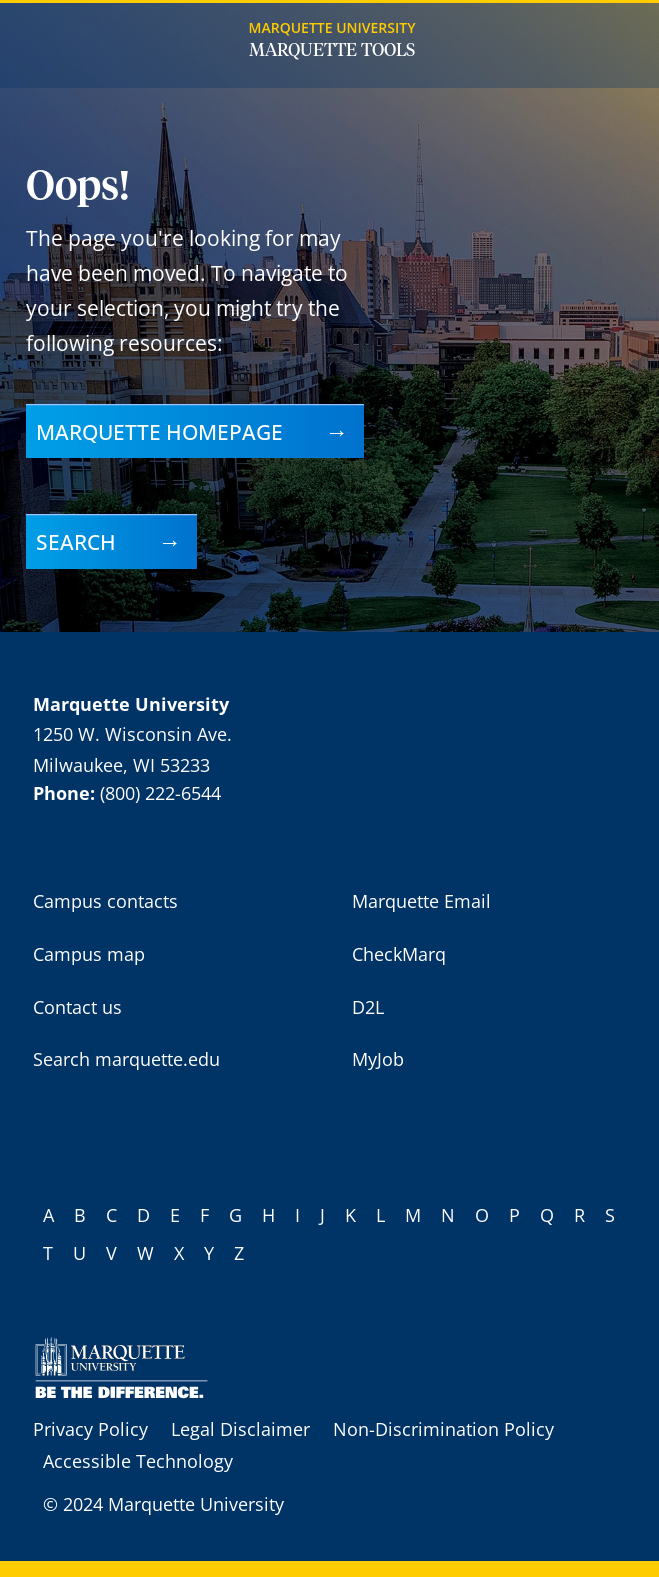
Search (76, 541)
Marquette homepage (159, 431)
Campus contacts (105, 901)
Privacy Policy (90, 1429)
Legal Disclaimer (240, 1429)
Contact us (77, 1007)
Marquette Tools (332, 51)
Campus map (89, 954)
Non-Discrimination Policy (443, 1429)
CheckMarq (399, 954)
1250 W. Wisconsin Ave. (132, 734)
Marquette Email (421, 901)
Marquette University (332, 27)
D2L (368, 1007)
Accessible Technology (138, 1461)
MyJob (378, 1059)
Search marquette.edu (126, 1059)
